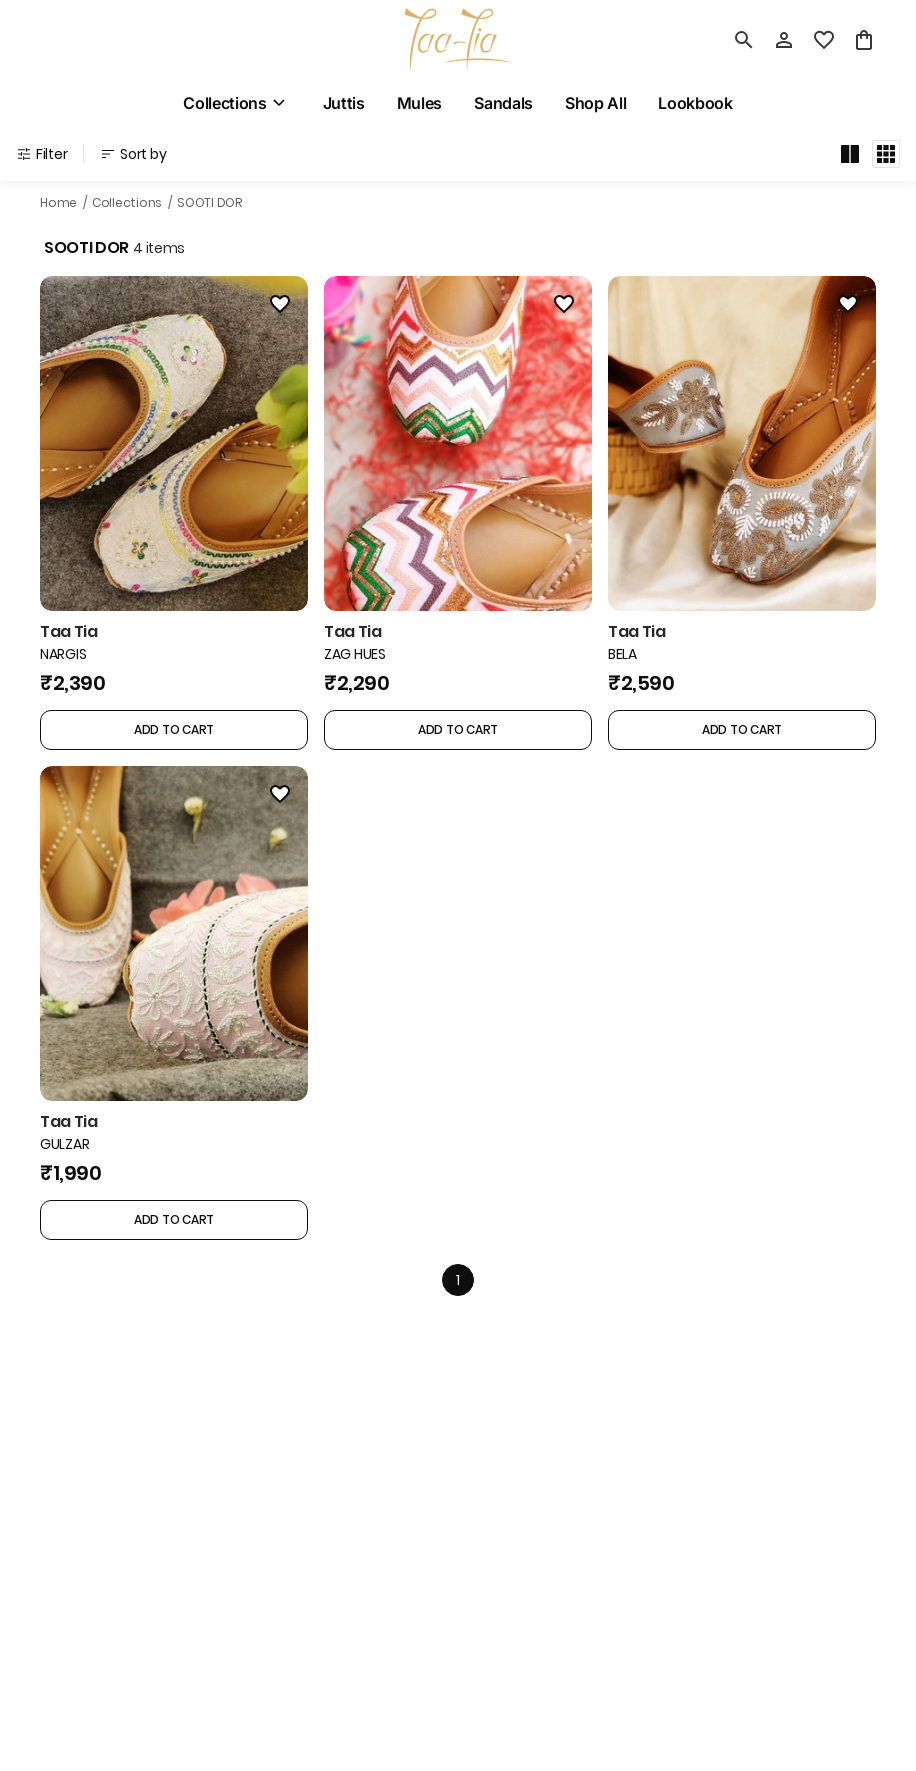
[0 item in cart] (864, 40)
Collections (127, 202)
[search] (744, 40)
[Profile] (784, 40)
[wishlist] (824, 40)
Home (58, 202)
